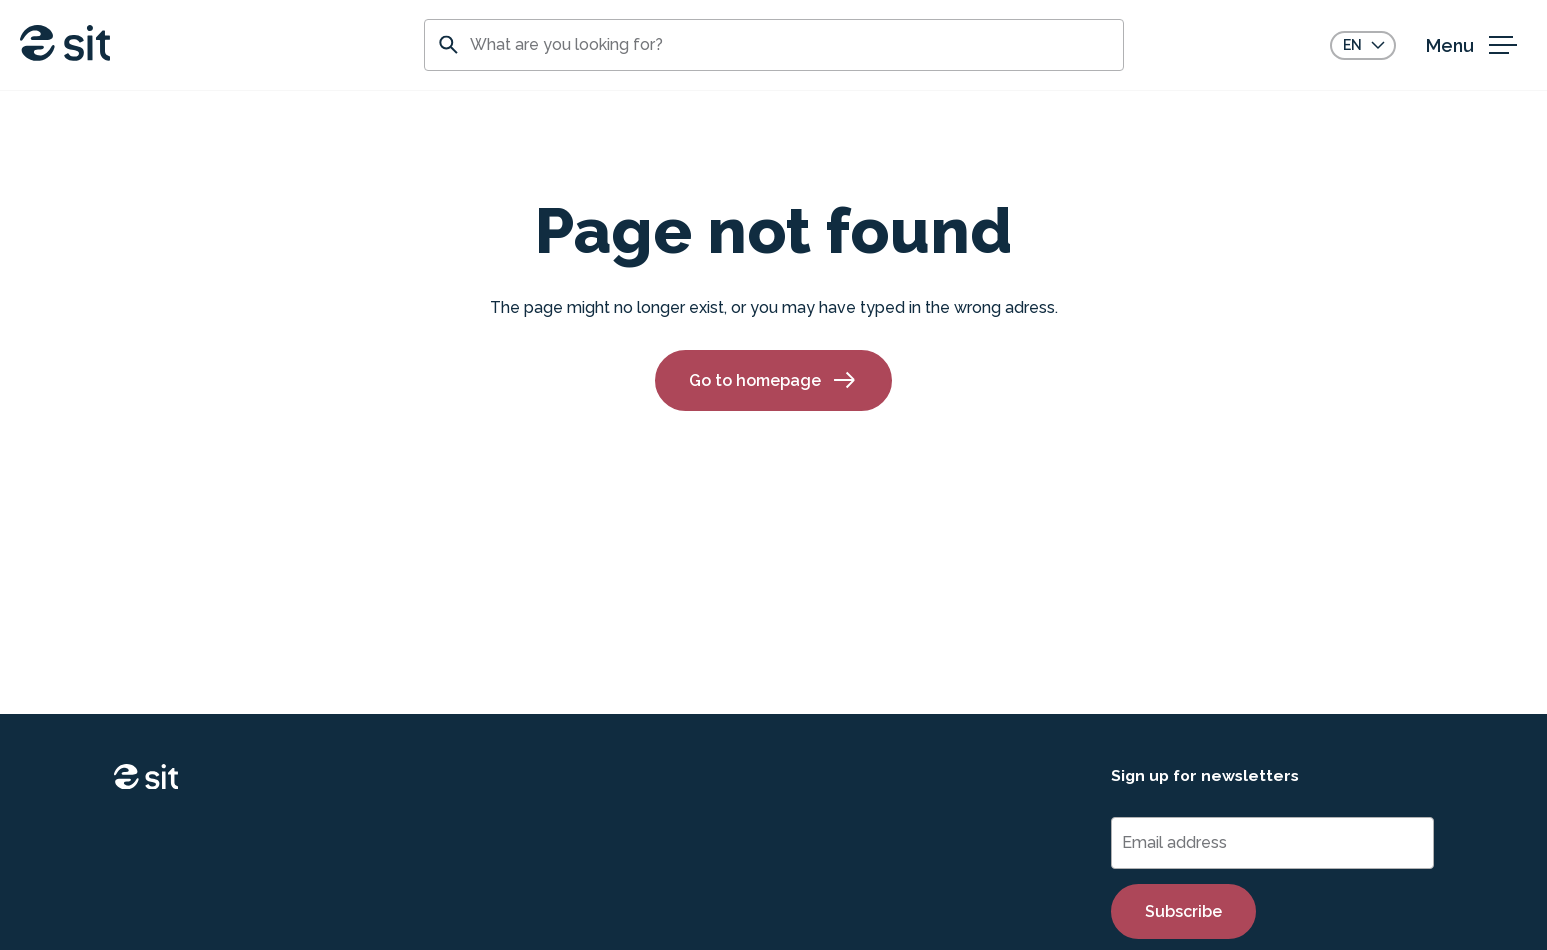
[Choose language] (1363, 45)
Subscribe (1183, 911)
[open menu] (1476, 45)
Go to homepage (773, 380)
